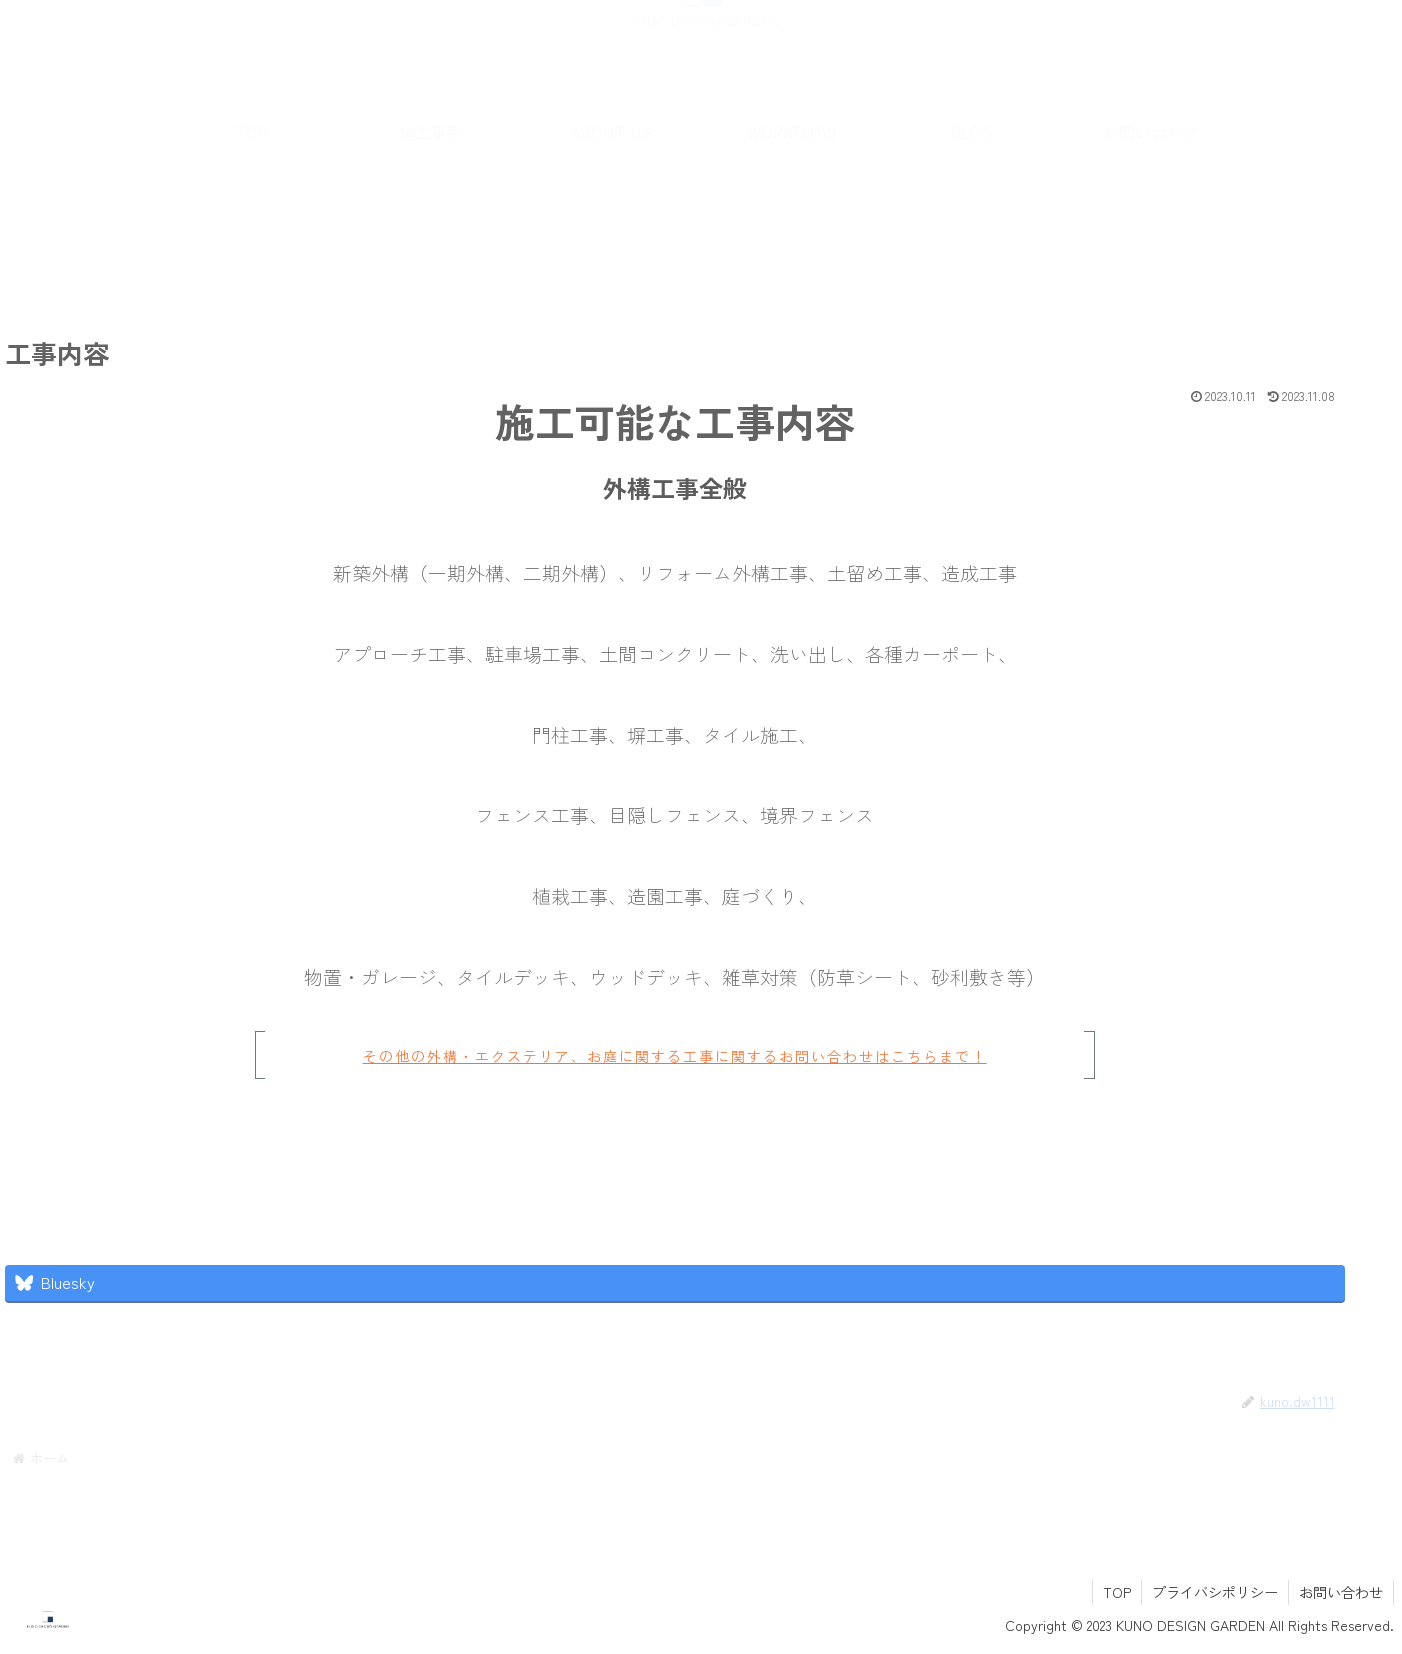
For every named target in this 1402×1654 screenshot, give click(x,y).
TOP (1117, 1592)
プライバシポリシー (1215, 1592)
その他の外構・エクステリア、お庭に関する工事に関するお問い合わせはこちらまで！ (647, 1056)
